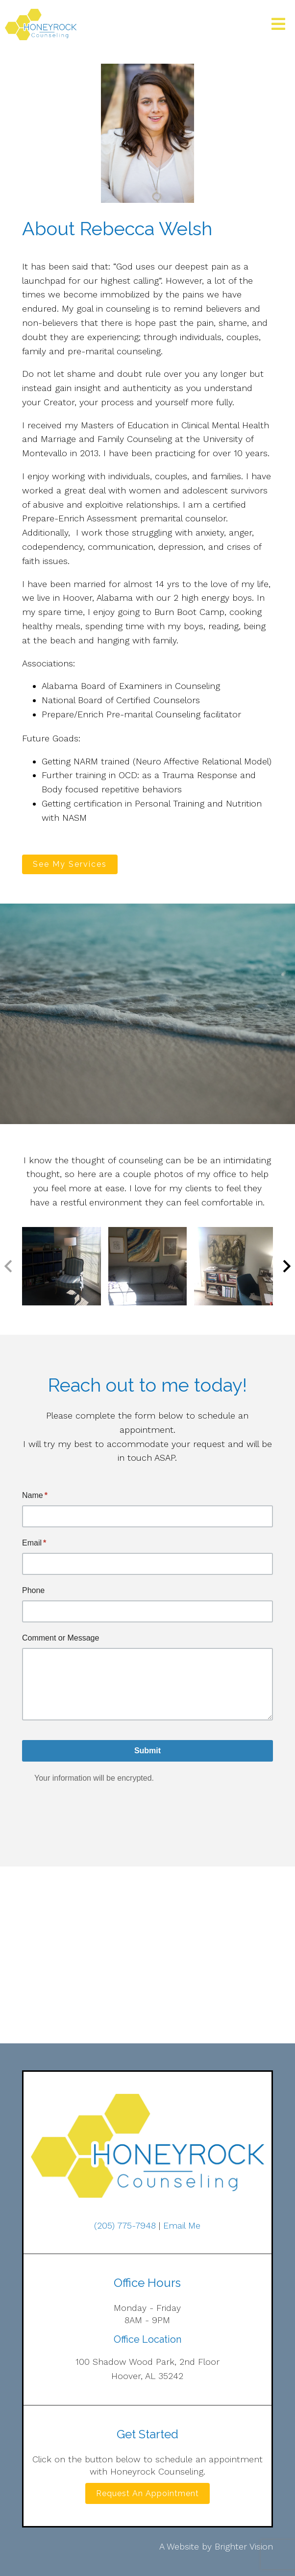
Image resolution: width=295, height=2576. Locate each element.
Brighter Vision (244, 2546)
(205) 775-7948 (125, 2225)
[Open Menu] (278, 24)
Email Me (181, 2225)
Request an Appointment (147, 2493)
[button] (287, 1266)
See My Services (70, 864)
